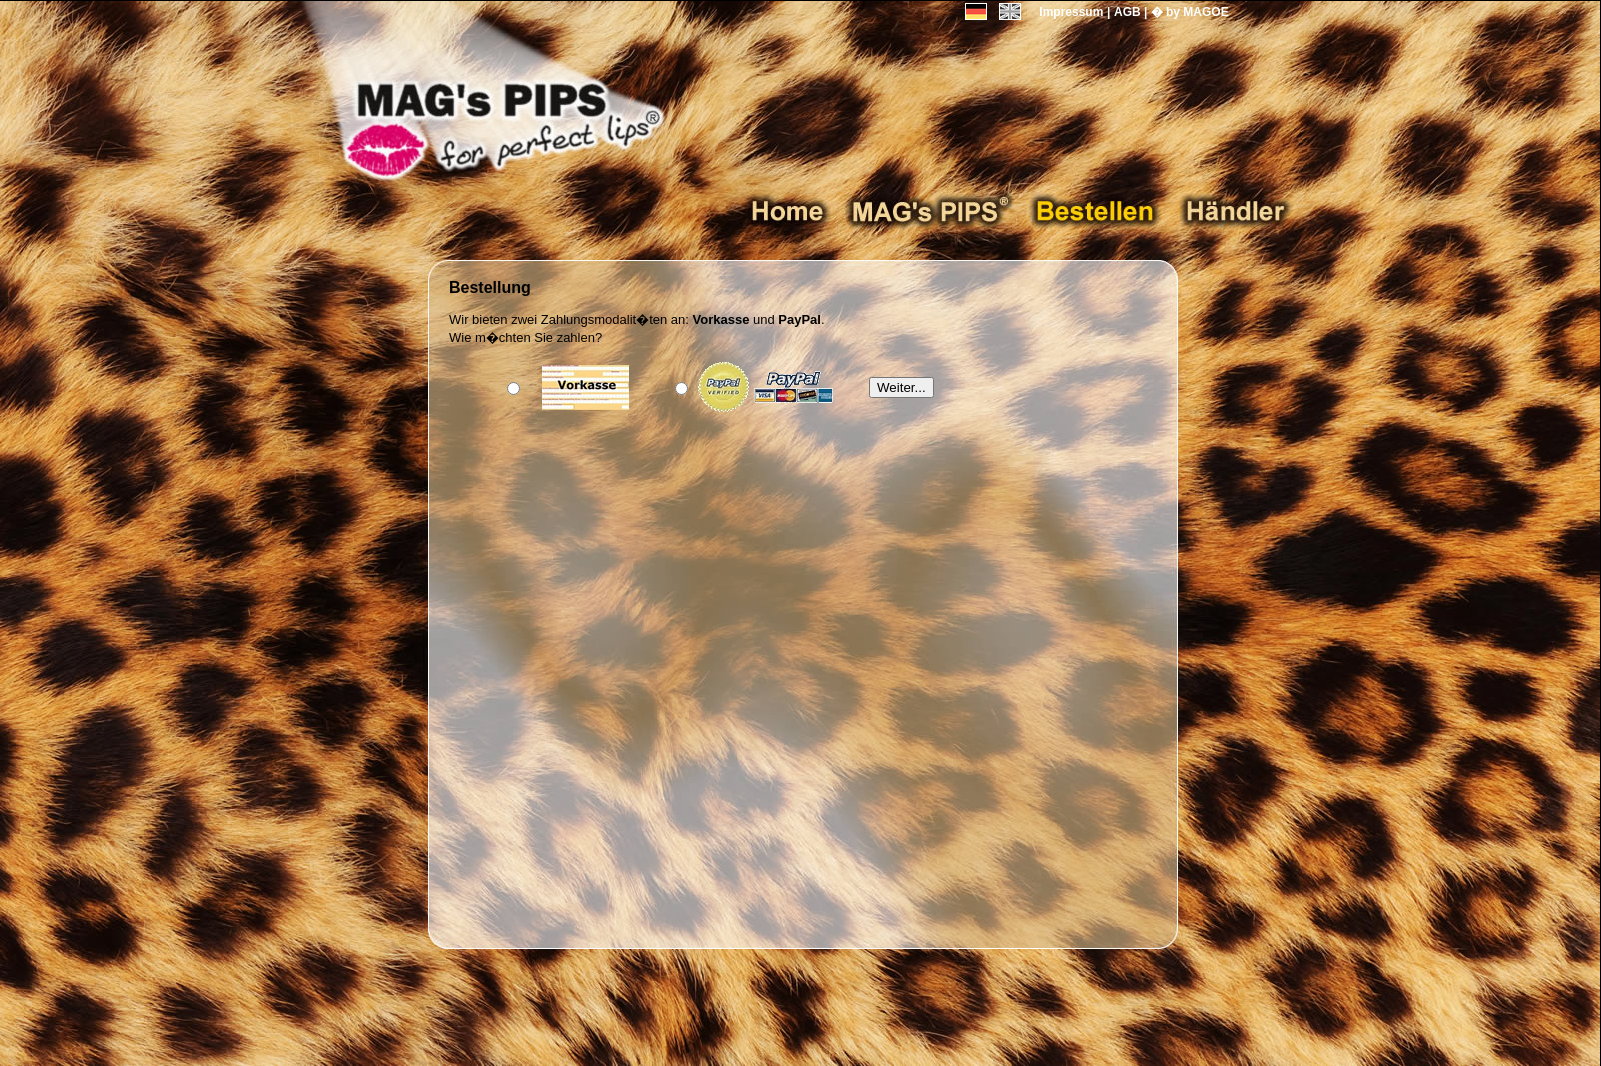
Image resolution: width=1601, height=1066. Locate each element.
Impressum (1071, 12)
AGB (1127, 12)
